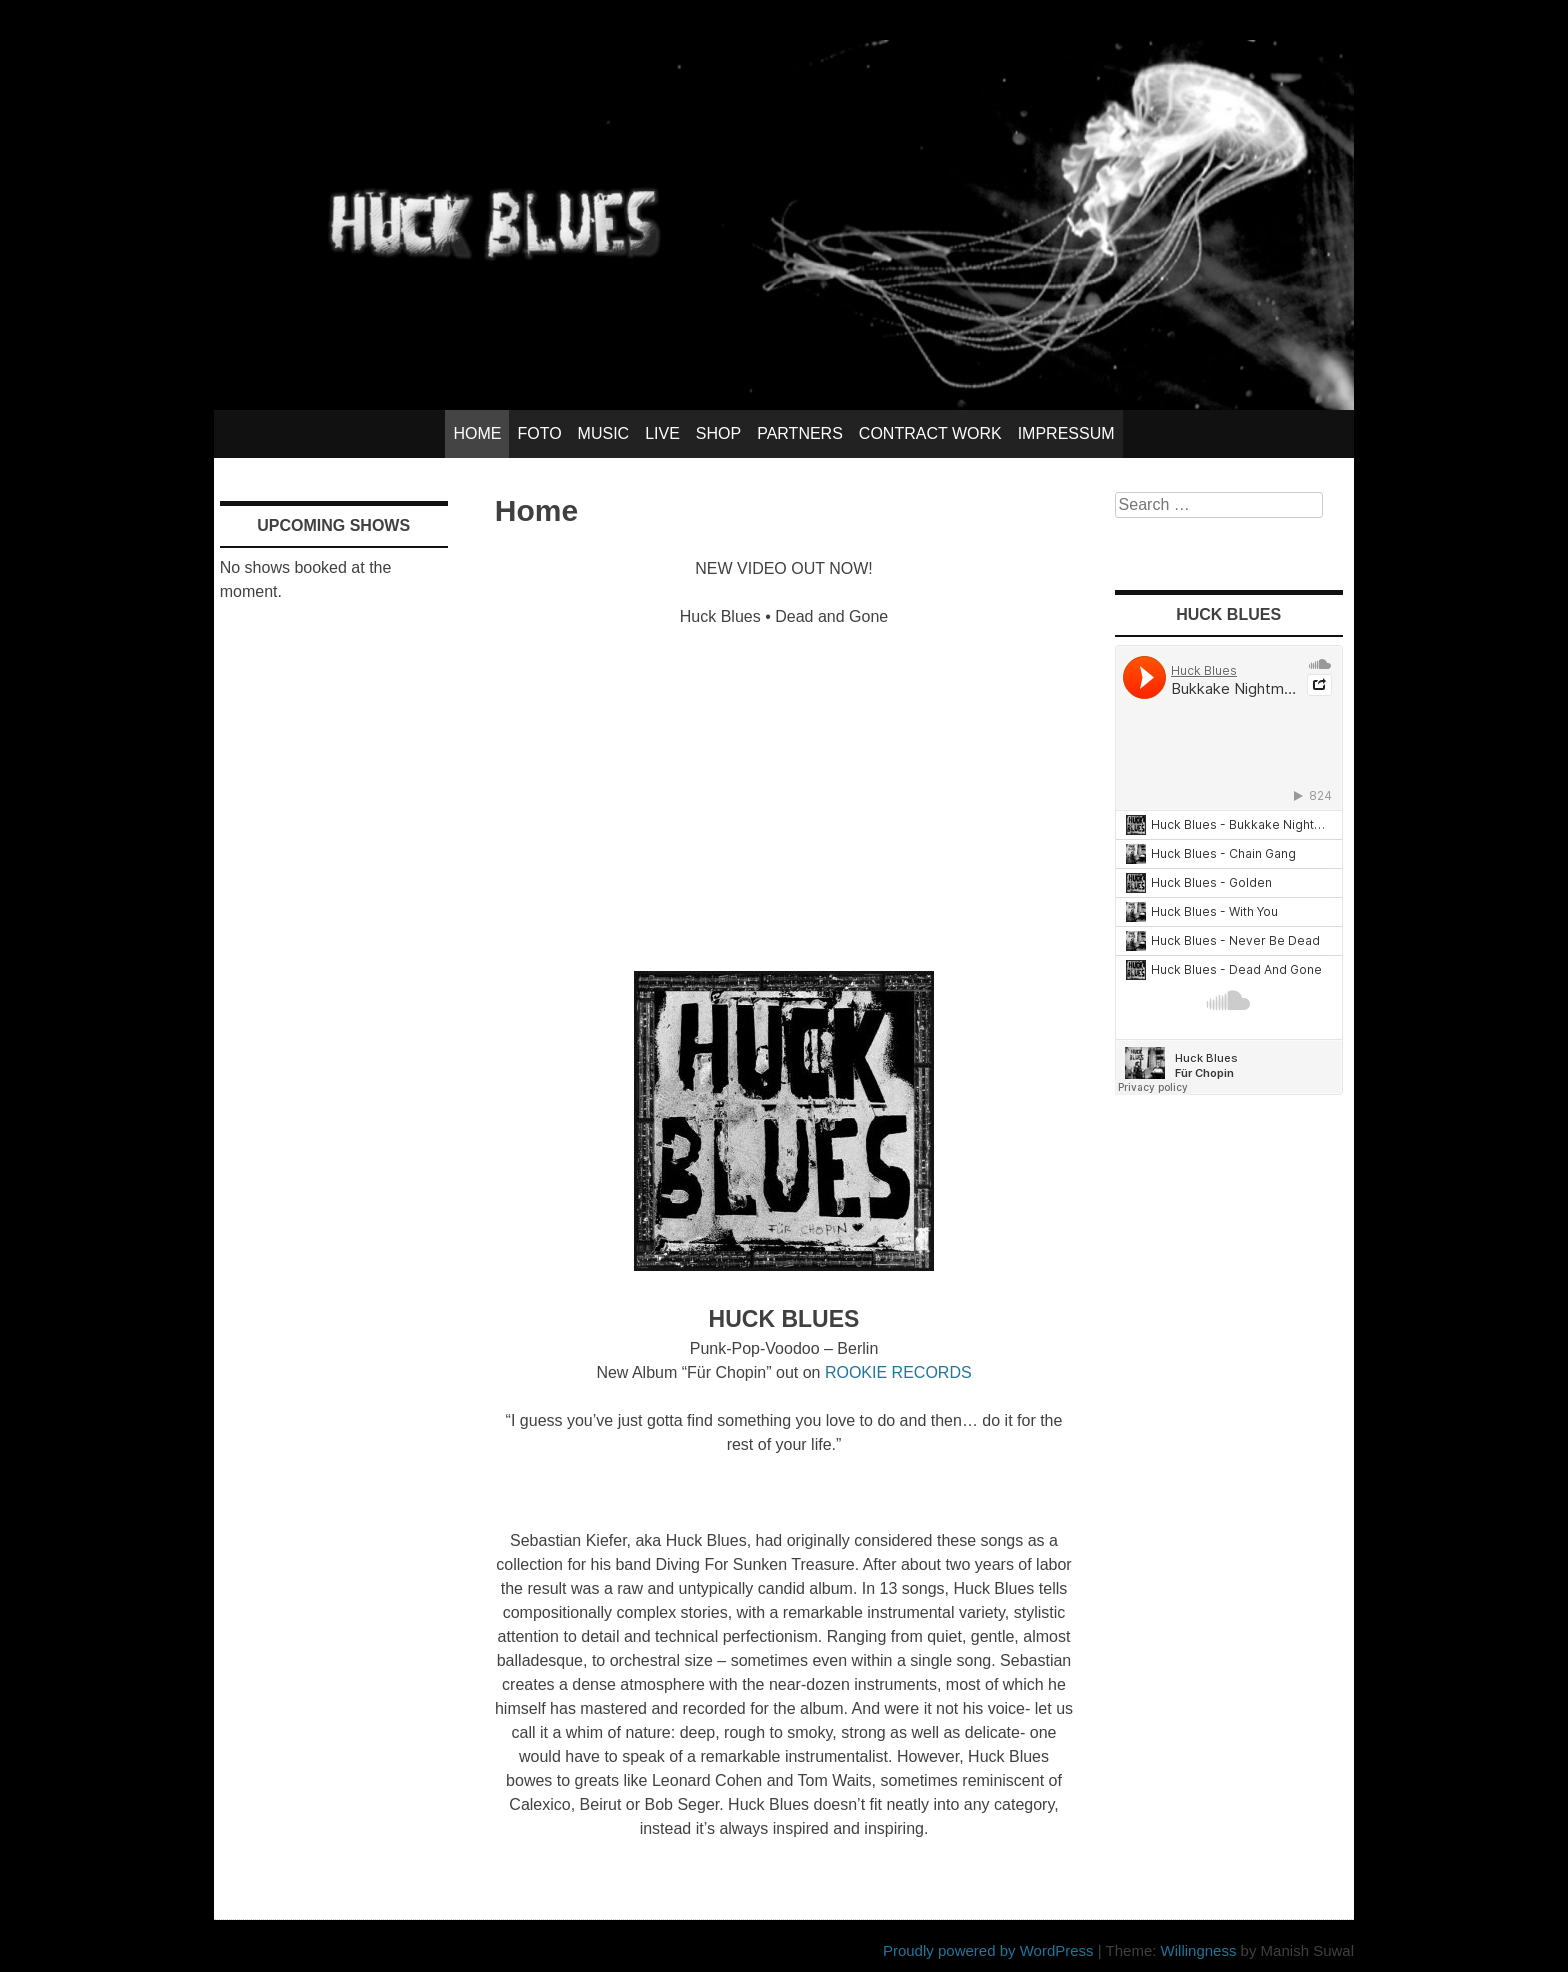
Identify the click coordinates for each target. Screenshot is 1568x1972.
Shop (718, 433)
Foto (539, 433)
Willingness (1199, 1950)
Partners (800, 433)
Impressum (1066, 433)
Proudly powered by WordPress (988, 1950)
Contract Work (930, 433)
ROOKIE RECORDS (898, 1372)
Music (604, 433)
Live (662, 433)
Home (477, 433)
